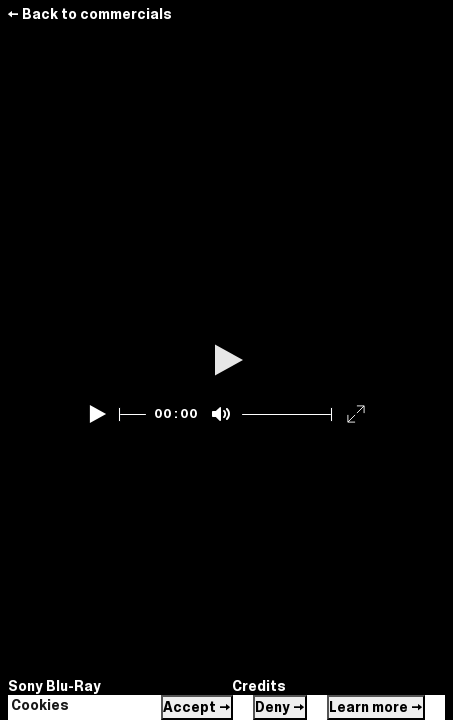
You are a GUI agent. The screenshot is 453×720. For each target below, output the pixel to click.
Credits (259, 686)
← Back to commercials (89, 14)
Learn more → (376, 707)
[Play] (98, 414)
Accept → (197, 707)
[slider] (133, 414)
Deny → (280, 707)
